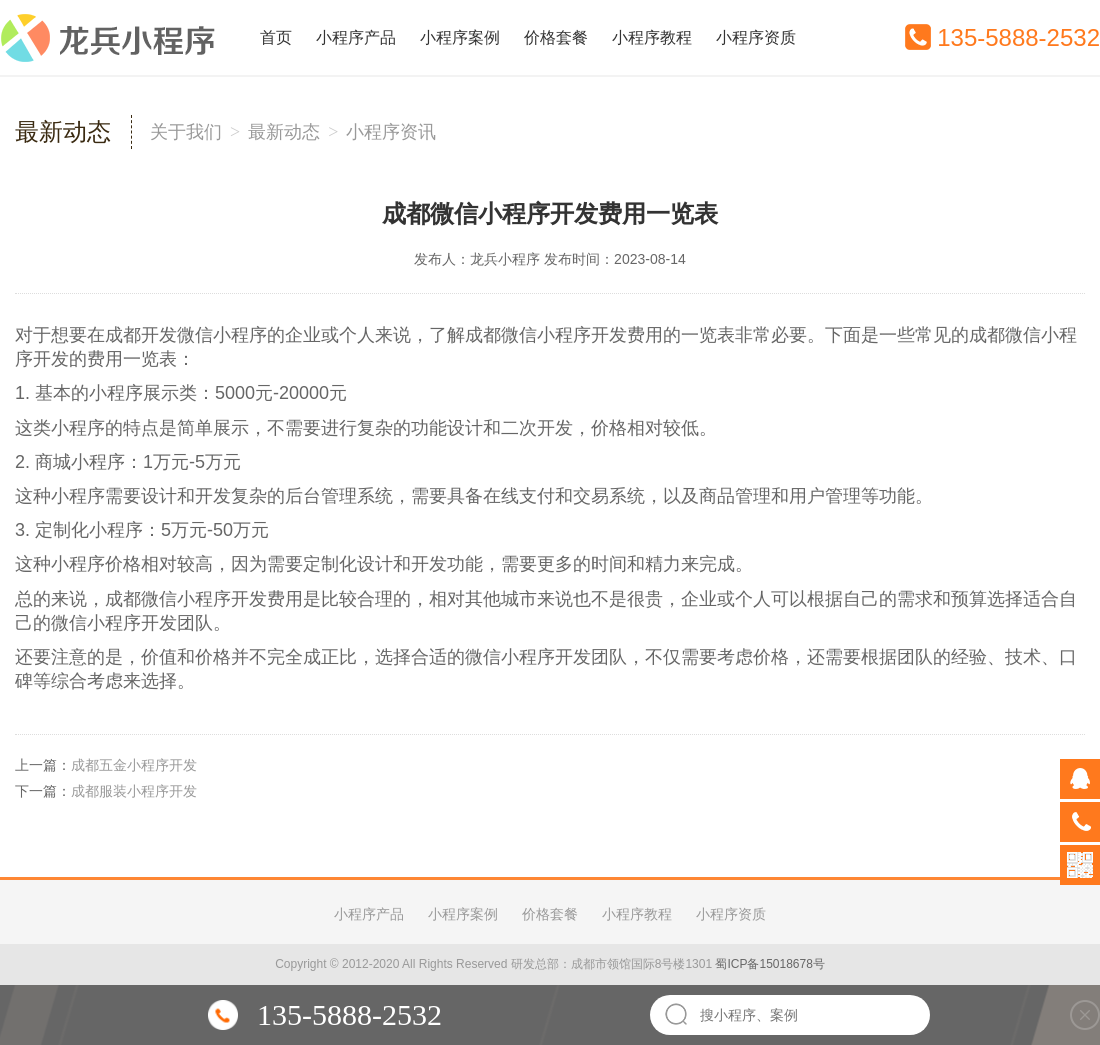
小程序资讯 (391, 132)
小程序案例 (460, 37)
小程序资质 (756, 37)
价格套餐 (556, 37)
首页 (276, 37)
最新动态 (284, 132)
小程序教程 (652, 37)
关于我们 (186, 132)
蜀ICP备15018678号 (769, 964)
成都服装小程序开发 (134, 791)
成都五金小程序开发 (134, 765)
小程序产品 (356, 37)
